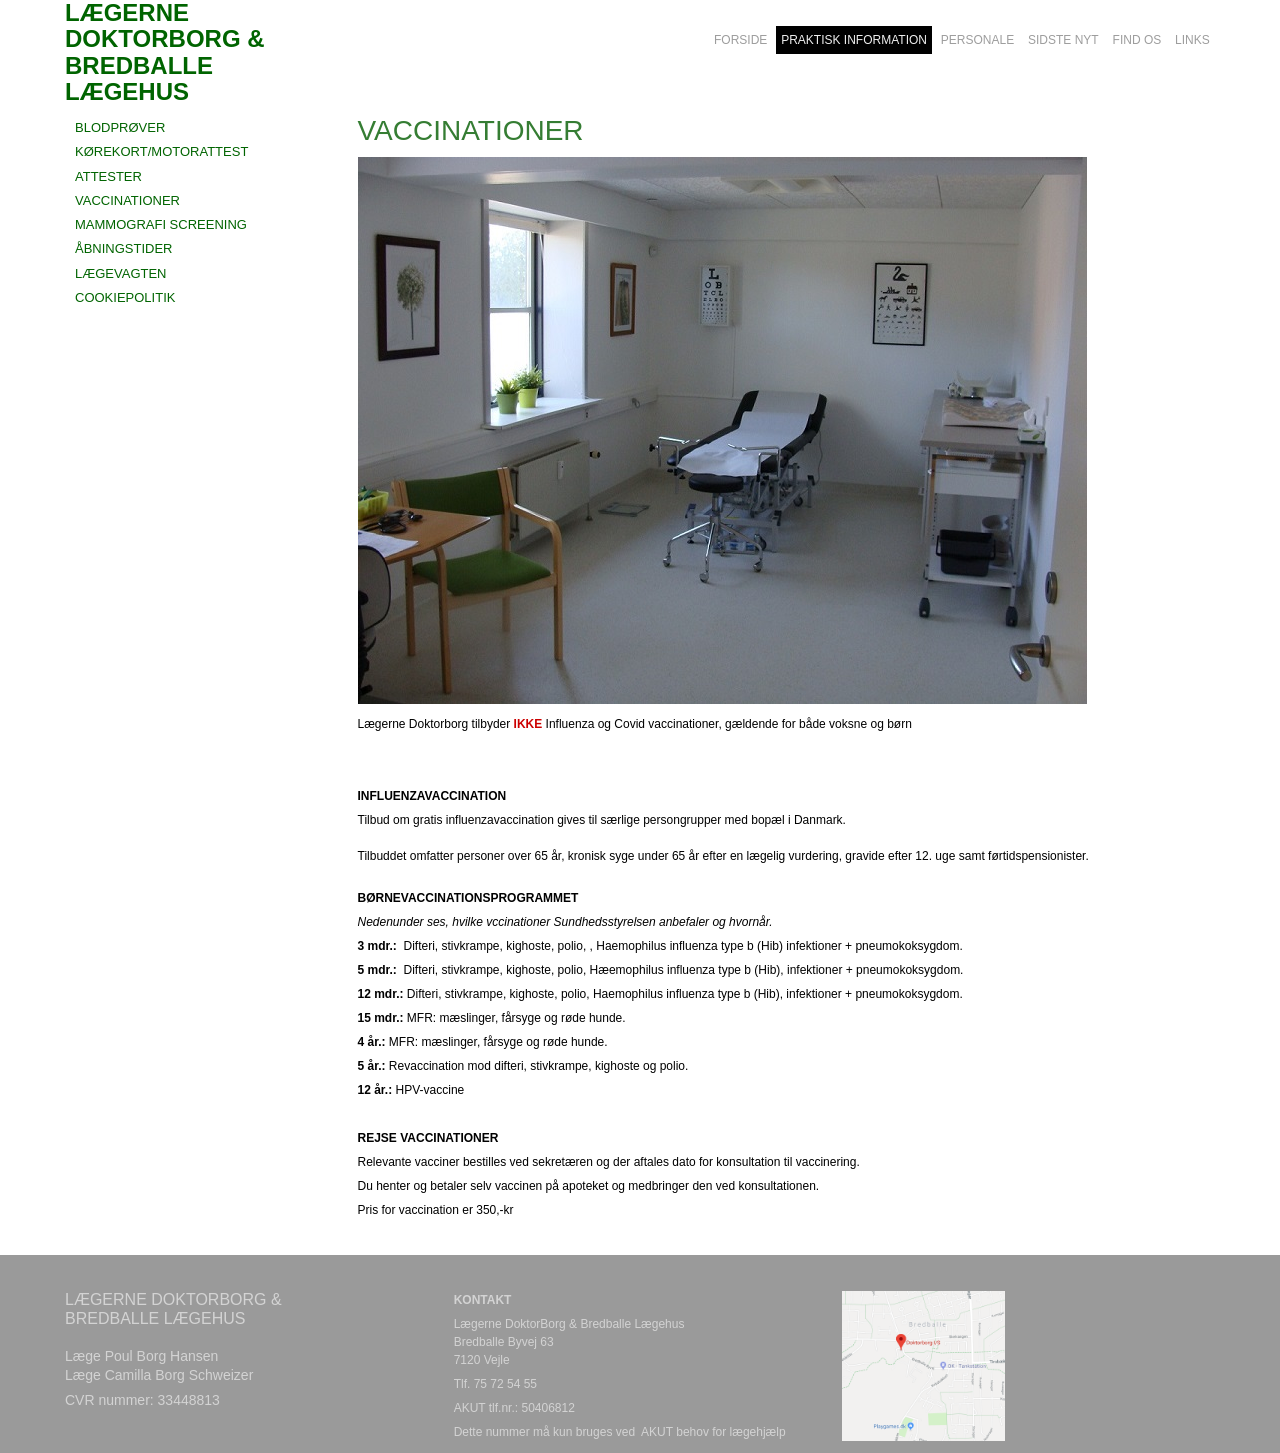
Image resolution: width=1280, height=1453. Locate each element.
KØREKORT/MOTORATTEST (161, 151)
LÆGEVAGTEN (121, 273)
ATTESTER (108, 176)
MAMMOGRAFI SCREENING (161, 224)
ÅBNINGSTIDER (124, 248)
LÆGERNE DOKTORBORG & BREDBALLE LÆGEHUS (165, 40)
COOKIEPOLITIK (125, 297)
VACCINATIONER (127, 200)
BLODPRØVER (120, 127)
